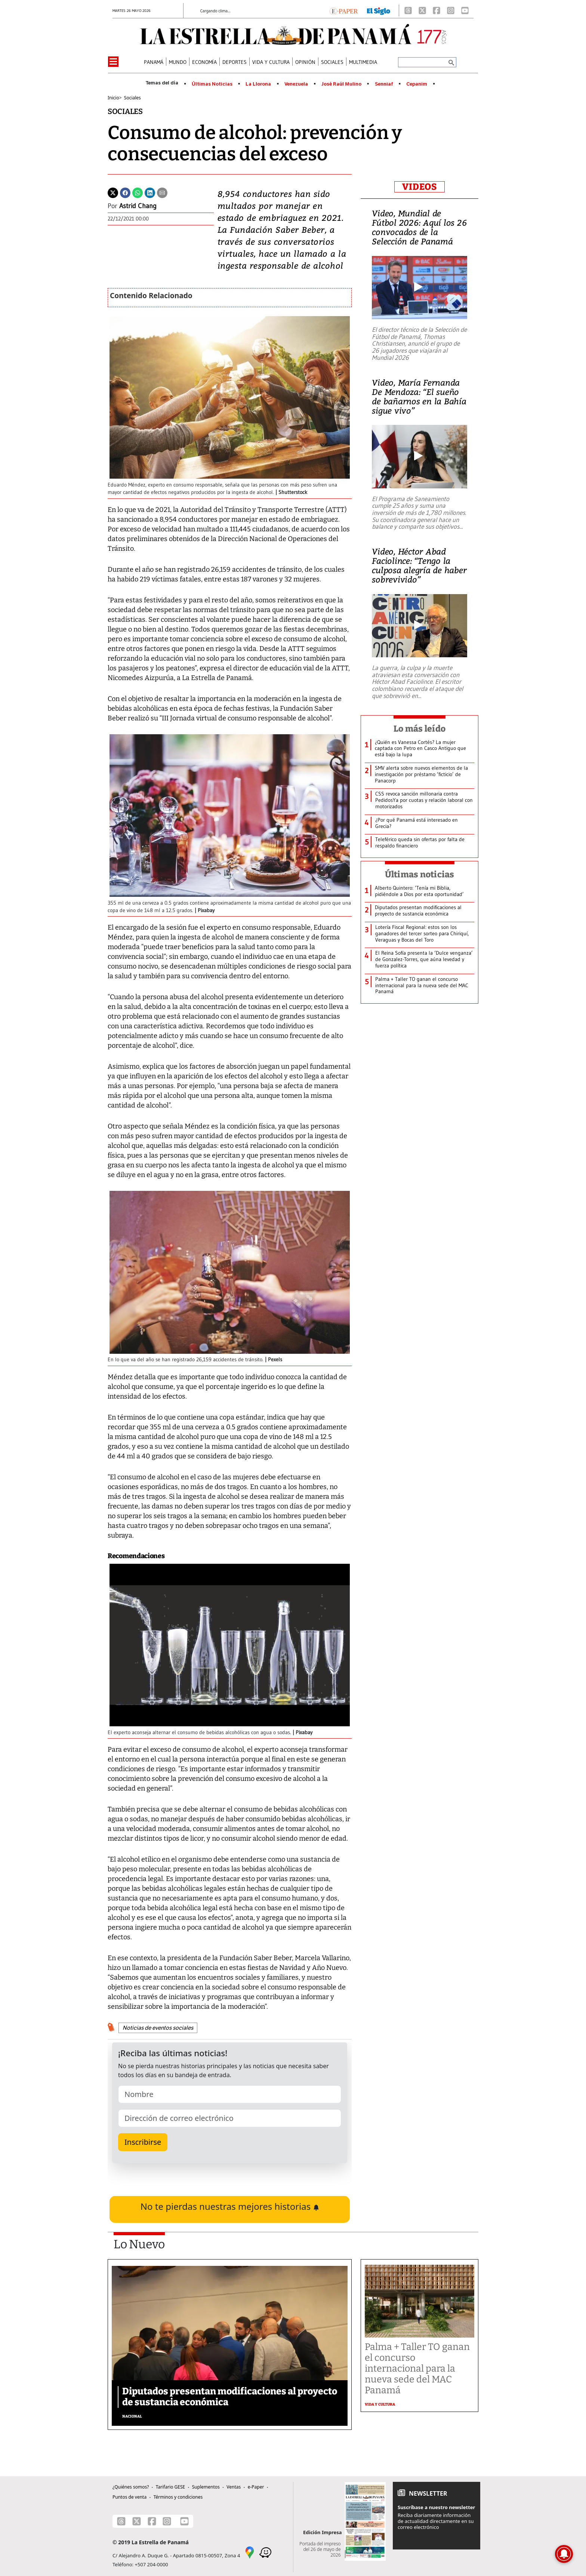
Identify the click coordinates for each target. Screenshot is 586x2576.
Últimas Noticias (212, 84)
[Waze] (265, 2551)
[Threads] (408, 10)
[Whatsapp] (137, 192)
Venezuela (296, 84)
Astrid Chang (138, 206)
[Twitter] (113, 192)
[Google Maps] (250, 2551)
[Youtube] (465, 10)
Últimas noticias (419, 874)
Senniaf (384, 84)
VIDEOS (419, 187)
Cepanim (416, 84)
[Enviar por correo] (162, 192)
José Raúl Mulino (341, 84)
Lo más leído (419, 728)
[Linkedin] (150, 192)
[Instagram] (451, 10)
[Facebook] (436, 10)
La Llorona (258, 84)
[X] (422, 10)
